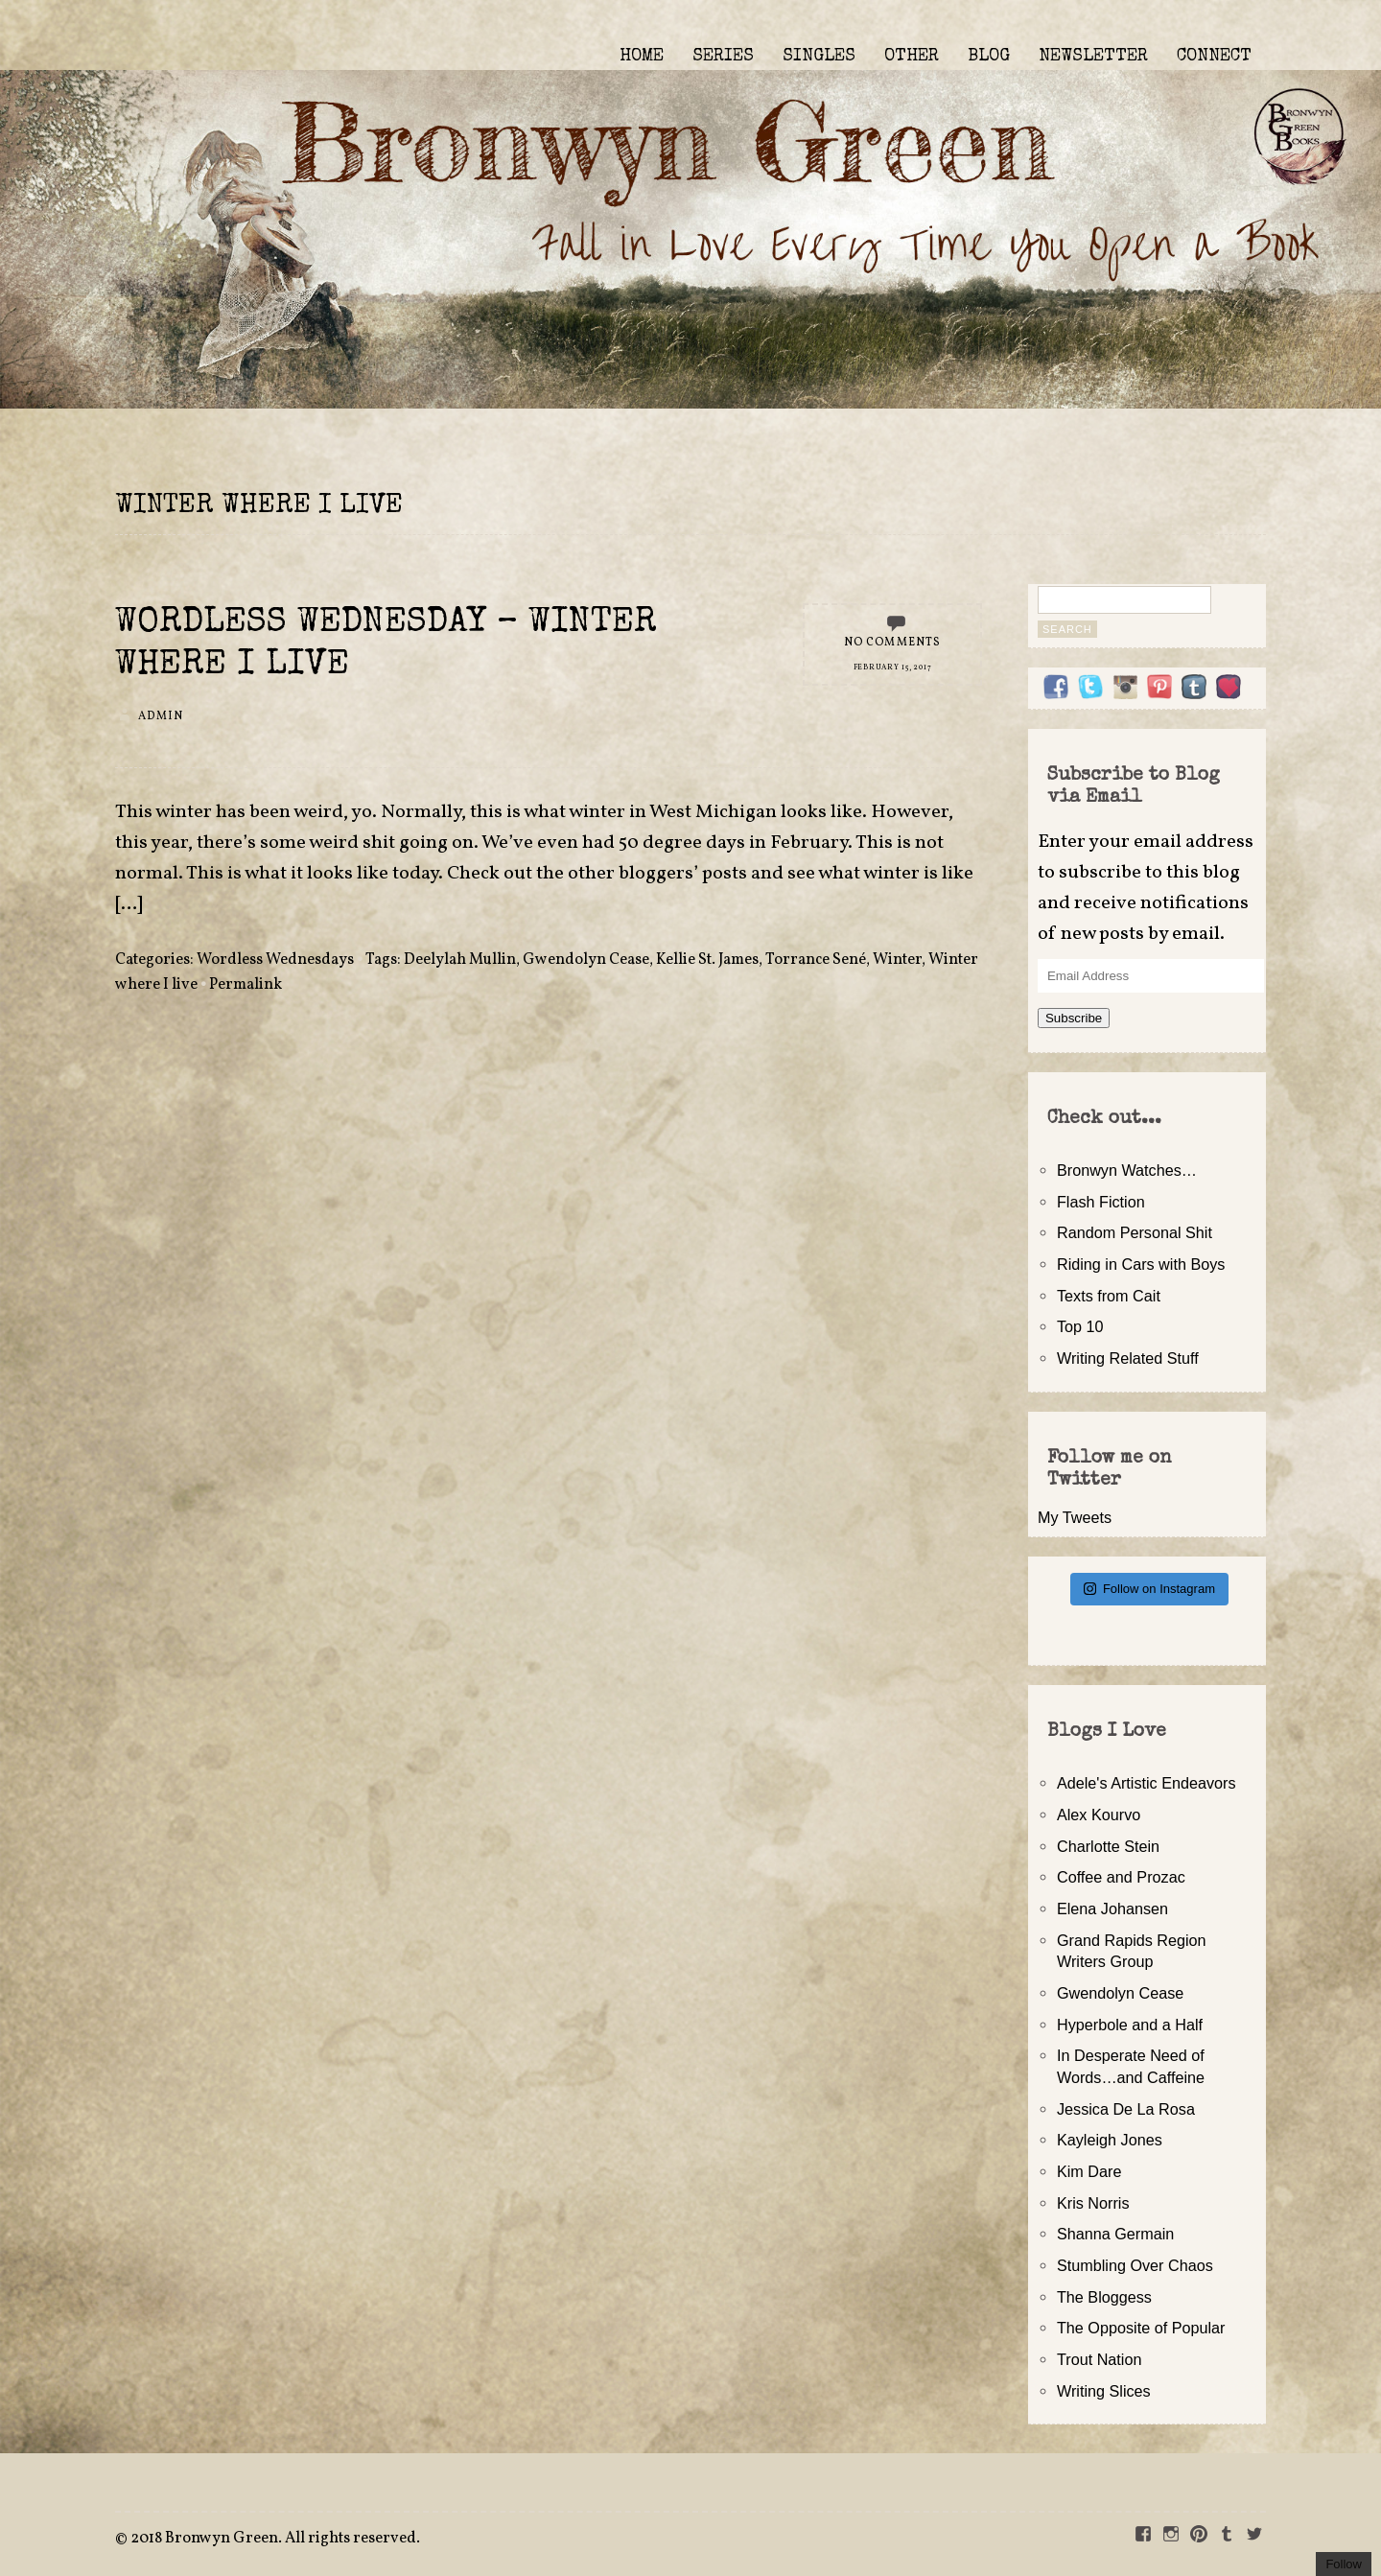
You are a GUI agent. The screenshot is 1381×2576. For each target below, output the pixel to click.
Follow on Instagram (1149, 1588)
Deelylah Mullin (460, 960)
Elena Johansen (1112, 1908)
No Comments (893, 642)
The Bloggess (1104, 2297)
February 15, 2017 (893, 667)
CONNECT (1214, 56)
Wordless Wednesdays (275, 960)
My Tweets (1075, 1517)
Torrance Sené (815, 960)
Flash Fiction (1101, 1201)
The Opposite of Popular (1141, 2327)
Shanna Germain (1115, 2233)
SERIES (723, 56)
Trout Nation (1099, 2359)
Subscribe (1073, 1018)
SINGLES (819, 56)
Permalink (245, 984)
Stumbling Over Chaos (1135, 2265)
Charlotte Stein (1108, 1846)
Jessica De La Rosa (1126, 2109)
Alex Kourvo (1098, 1814)
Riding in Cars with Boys (1141, 1264)
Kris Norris (1093, 2203)
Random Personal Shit (1134, 1232)
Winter (897, 960)
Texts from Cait (1108, 1295)
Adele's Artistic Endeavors (1146, 1782)
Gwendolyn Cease (586, 960)
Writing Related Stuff (1128, 1358)
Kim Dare (1089, 2171)
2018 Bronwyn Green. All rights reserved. (275, 2538)
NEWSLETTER (1093, 56)
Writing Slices (1104, 2391)
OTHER (911, 56)
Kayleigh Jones (1109, 2139)
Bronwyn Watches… (1127, 1170)
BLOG (989, 56)
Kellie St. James (707, 960)
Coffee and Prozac (1121, 1876)
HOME (642, 56)
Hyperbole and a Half (1130, 2024)
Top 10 (1080, 1326)
